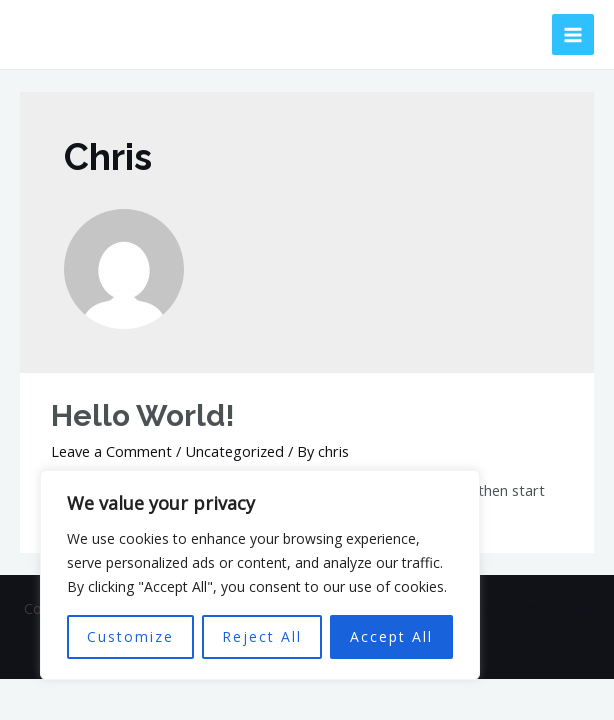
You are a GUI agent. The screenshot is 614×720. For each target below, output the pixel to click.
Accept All (391, 636)
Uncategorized (234, 451)
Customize (130, 636)
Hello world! (143, 415)
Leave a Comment (111, 451)
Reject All (262, 636)
